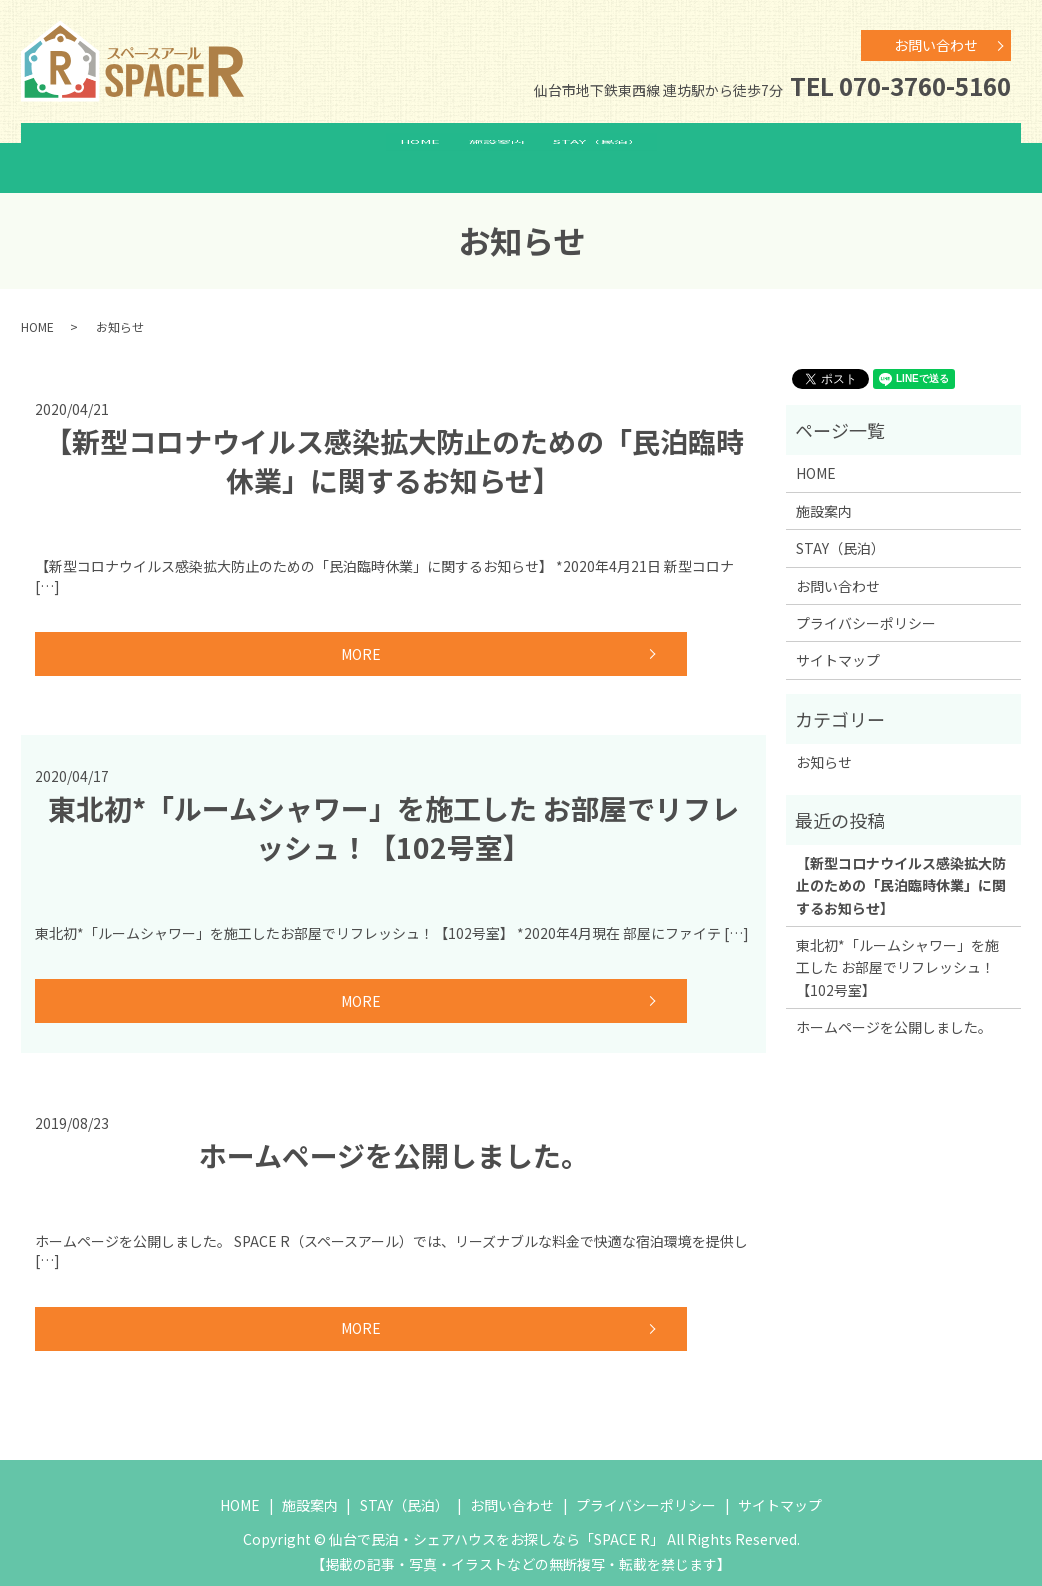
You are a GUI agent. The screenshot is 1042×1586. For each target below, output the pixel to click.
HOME (407, 148)
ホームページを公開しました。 (394, 1135)
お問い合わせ (936, 45)
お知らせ (824, 742)
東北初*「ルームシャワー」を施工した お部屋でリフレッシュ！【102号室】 (393, 807)
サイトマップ (838, 640)
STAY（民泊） (611, 148)
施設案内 (497, 148)
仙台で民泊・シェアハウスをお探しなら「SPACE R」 (496, 1519)
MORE (175, 634)
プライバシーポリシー (866, 603)
